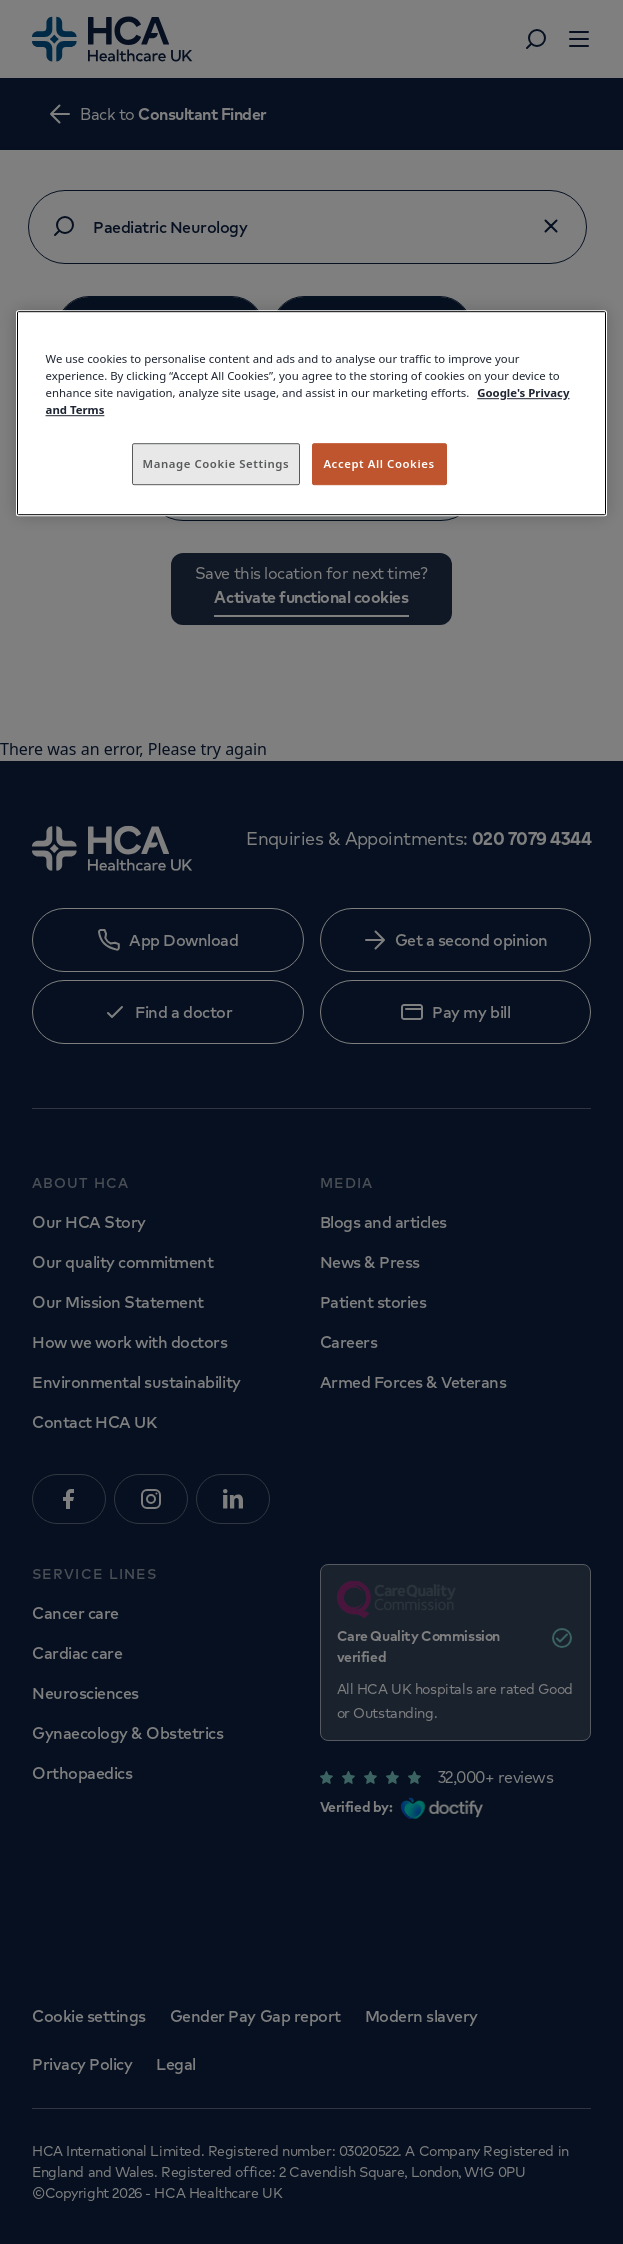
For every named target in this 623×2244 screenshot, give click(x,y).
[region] (312, 413)
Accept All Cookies (378, 463)
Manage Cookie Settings (216, 463)
